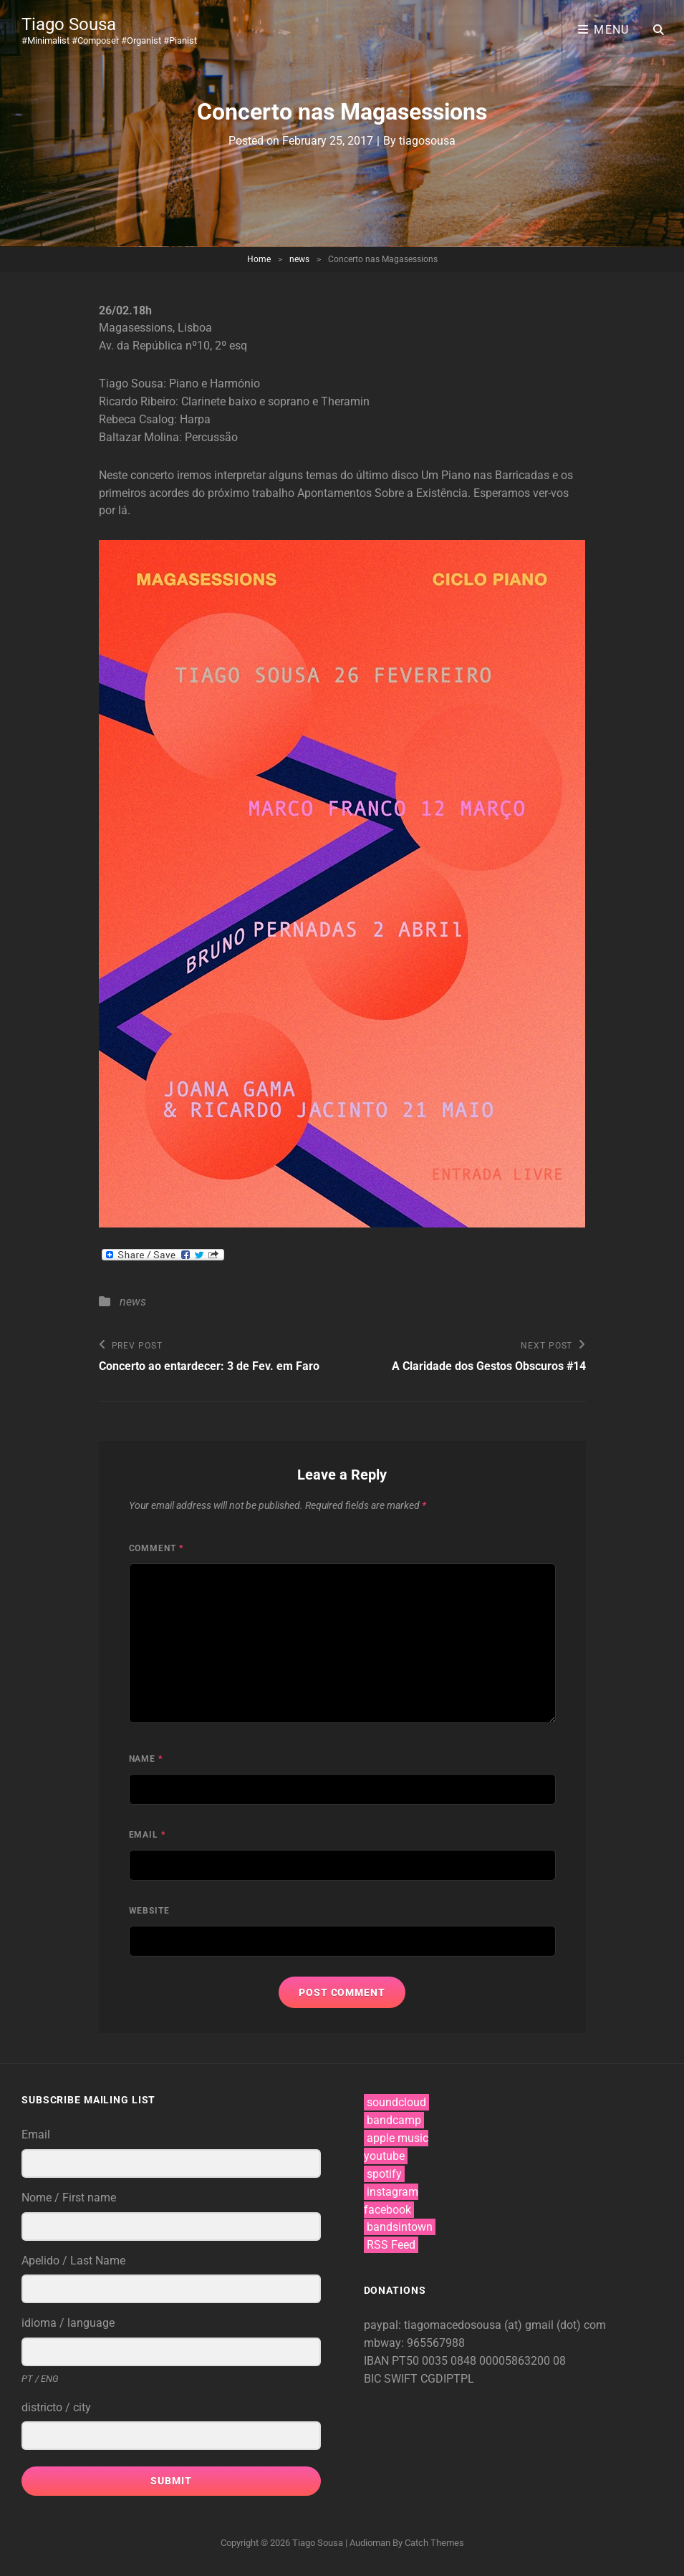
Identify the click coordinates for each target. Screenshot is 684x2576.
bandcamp (394, 2120)
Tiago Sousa (68, 24)
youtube (384, 2156)
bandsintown (400, 2227)
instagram (392, 2192)
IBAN (378, 2361)
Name (146, 1759)
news (299, 259)
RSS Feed (391, 2245)
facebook (387, 2209)
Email (147, 1835)
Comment (156, 1548)
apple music (397, 2138)
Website (149, 1911)
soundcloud (396, 2102)
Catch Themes (434, 2542)
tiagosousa (427, 141)
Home (259, 259)
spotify (384, 2174)
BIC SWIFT (392, 2379)
